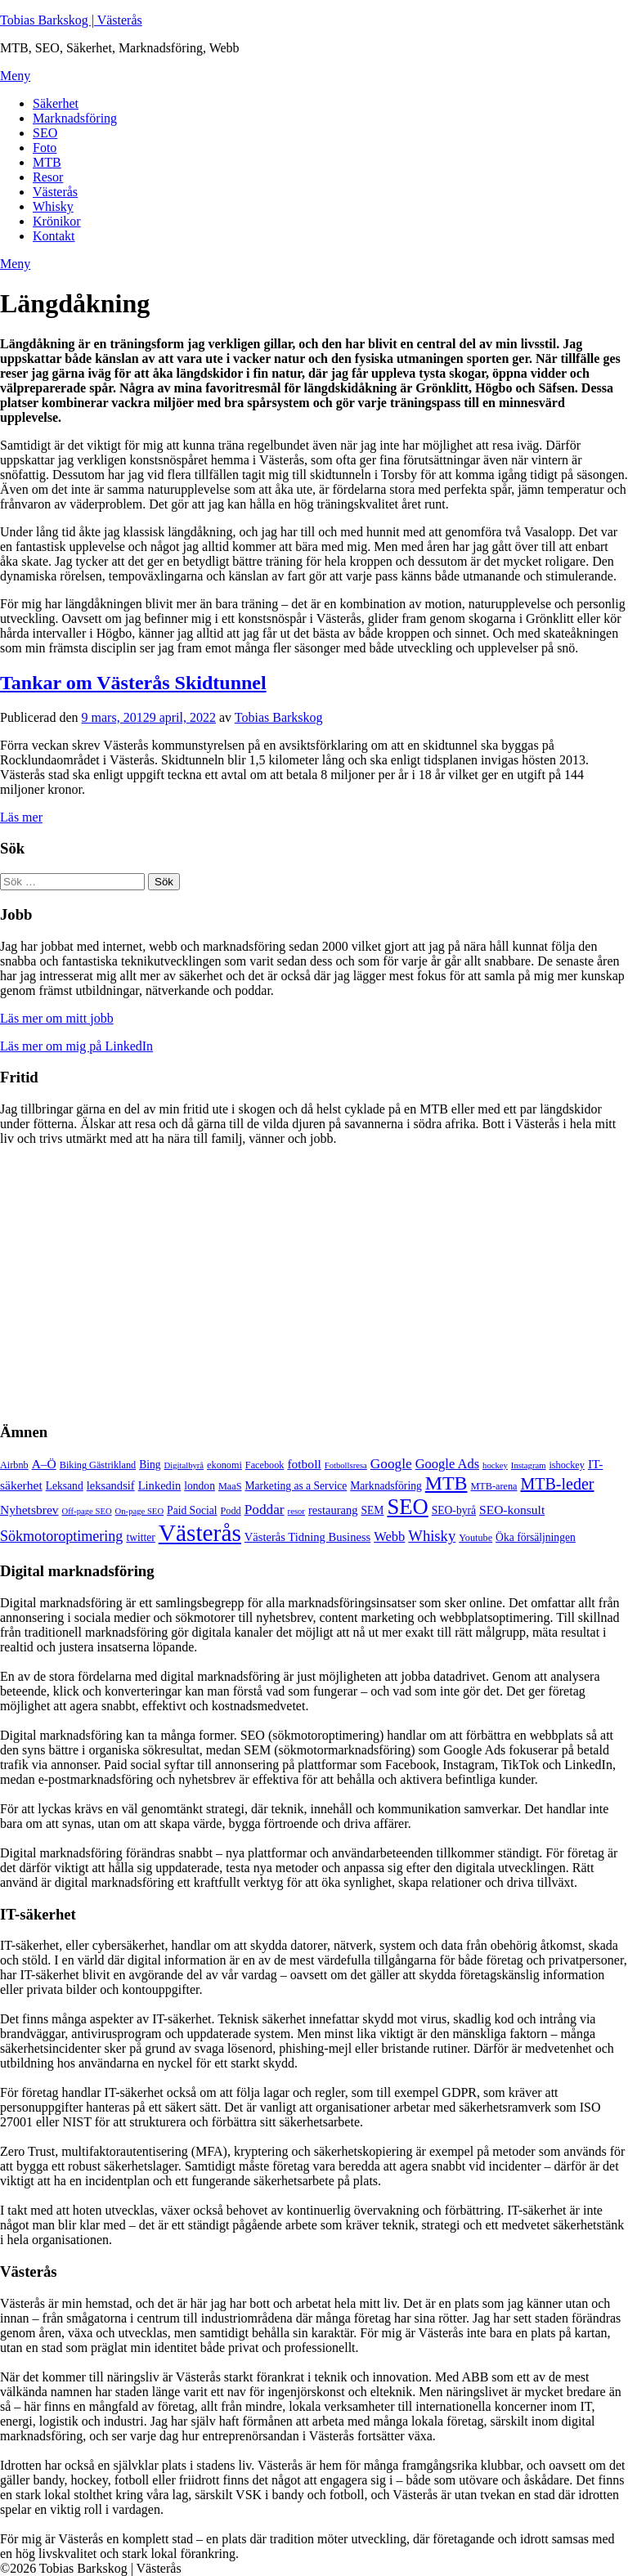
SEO (45, 133)
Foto (44, 148)
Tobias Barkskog (279, 717)
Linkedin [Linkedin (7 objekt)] (160, 1485)
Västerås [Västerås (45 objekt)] (200, 1533)
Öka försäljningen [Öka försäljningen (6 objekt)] (536, 1537)
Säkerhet (55, 103)
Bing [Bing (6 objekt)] (149, 1464)
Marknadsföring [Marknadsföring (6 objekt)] (385, 1486)
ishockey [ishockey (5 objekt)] (566, 1465)
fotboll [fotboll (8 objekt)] (304, 1464)
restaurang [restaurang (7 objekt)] (333, 1509)
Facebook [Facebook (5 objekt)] (265, 1465)
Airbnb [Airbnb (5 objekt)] (14, 1465)
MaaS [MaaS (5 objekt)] (230, 1486)
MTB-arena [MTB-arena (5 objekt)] (493, 1486)
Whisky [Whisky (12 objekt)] (431, 1535)
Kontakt (54, 236)
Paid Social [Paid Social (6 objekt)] (192, 1510)
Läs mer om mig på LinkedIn (76, 1046)
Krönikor (57, 221)
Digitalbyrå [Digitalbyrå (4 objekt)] (184, 1465)
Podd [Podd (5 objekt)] (231, 1510)
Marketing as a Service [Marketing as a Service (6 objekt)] (295, 1486)
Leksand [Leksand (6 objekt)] (64, 1486)
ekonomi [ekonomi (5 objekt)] (224, 1465)
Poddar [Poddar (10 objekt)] (264, 1509)
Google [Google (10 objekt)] (391, 1464)
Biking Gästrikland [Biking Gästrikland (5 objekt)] (98, 1465)
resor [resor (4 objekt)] (296, 1511)
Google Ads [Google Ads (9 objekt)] (447, 1464)
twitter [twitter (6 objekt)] (140, 1537)
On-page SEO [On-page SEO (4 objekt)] (139, 1511)
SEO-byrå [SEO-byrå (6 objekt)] (454, 1510)
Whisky (53, 206)
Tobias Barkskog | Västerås (71, 20)
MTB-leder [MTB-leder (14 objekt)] (557, 1484)
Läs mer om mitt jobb (57, 1018)
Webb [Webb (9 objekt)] (389, 1536)
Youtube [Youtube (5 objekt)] (475, 1537)
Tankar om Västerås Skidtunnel (133, 682)
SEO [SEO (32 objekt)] (407, 1506)
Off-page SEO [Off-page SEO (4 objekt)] (87, 1511)
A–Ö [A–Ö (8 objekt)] (44, 1464)
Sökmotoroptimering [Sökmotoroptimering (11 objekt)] (61, 1536)
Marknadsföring (75, 118)
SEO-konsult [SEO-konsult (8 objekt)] (512, 1509)
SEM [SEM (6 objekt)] (372, 1510)
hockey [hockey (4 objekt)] (495, 1465)
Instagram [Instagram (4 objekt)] (528, 1465)
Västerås (55, 192)
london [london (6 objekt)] (199, 1486)
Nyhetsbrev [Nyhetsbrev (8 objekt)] (29, 1509)
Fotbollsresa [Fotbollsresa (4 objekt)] (346, 1465)
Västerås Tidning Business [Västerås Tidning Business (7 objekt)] (307, 1536)
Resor (48, 177)
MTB (47, 162)
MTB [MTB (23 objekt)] (446, 1483)
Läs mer (21, 817)
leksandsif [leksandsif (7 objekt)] (111, 1485)
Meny (15, 76)
